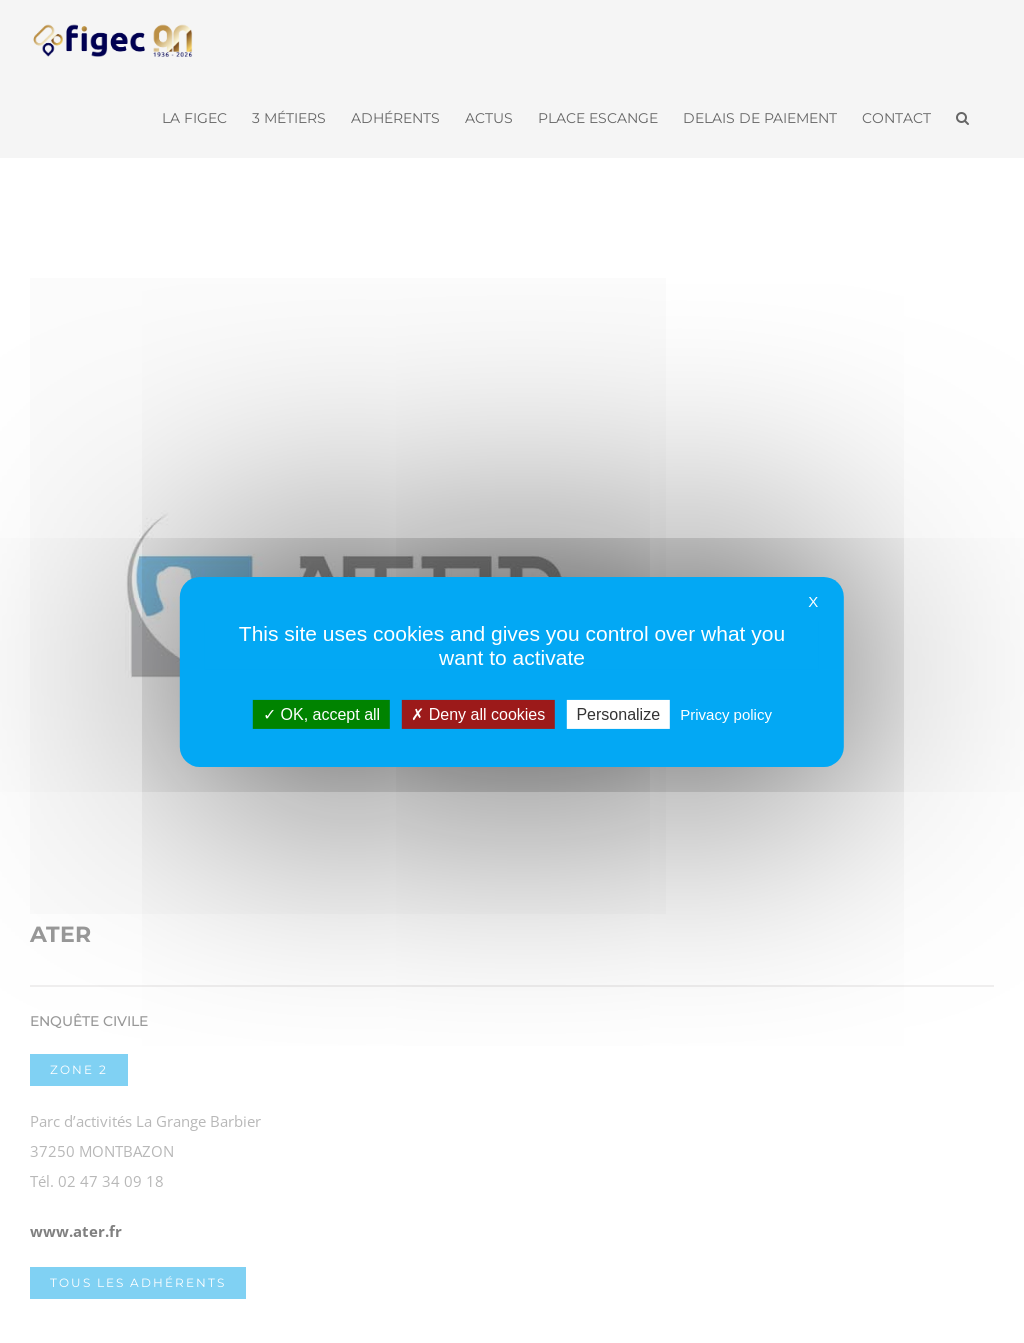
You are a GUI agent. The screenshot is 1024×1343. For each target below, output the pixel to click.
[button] (962, 116)
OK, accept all (321, 713)
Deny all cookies (478, 713)
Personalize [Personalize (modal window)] (618, 713)
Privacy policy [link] (726, 713)
